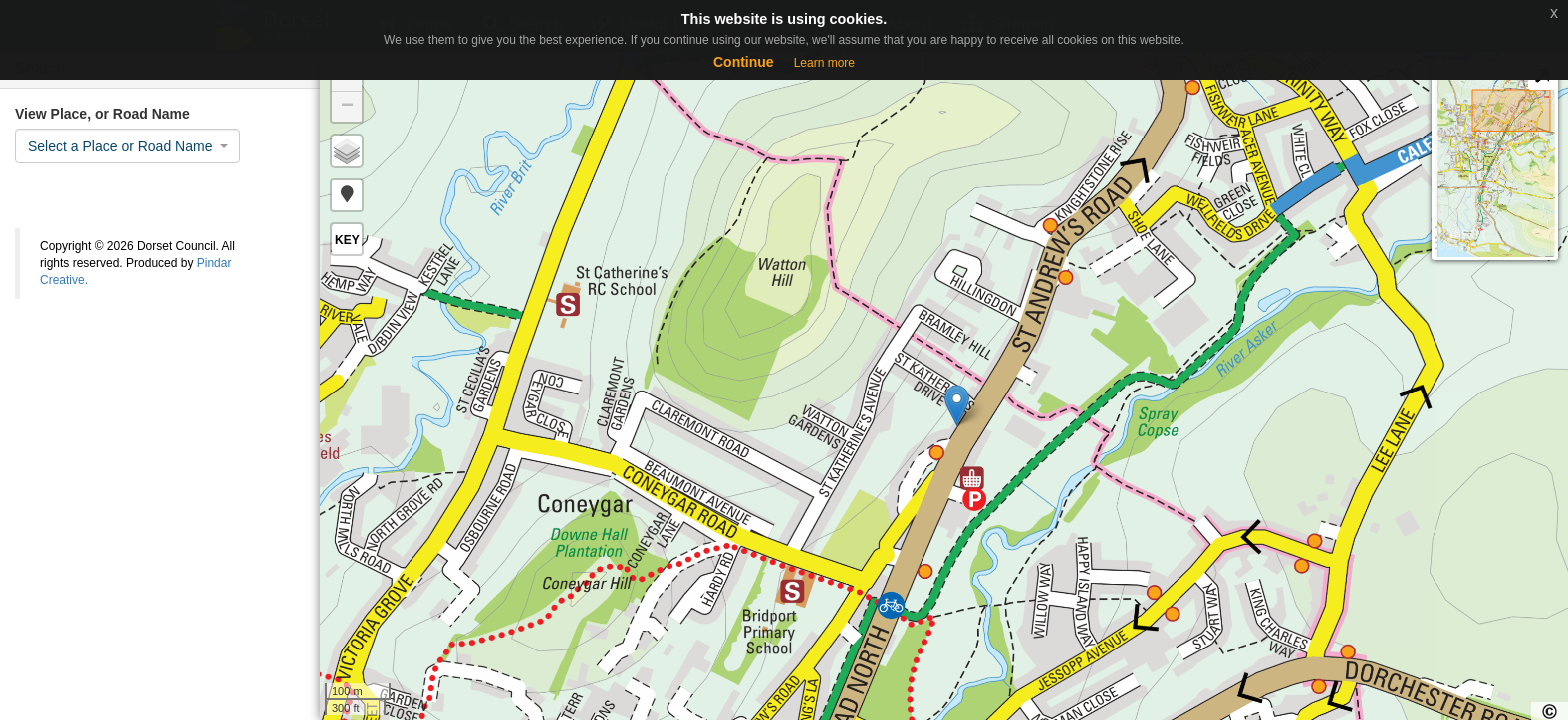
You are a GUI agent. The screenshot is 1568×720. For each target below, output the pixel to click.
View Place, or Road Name (102, 114)
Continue (743, 62)
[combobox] (127, 146)
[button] (347, 195)
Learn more (824, 63)
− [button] (347, 107)
